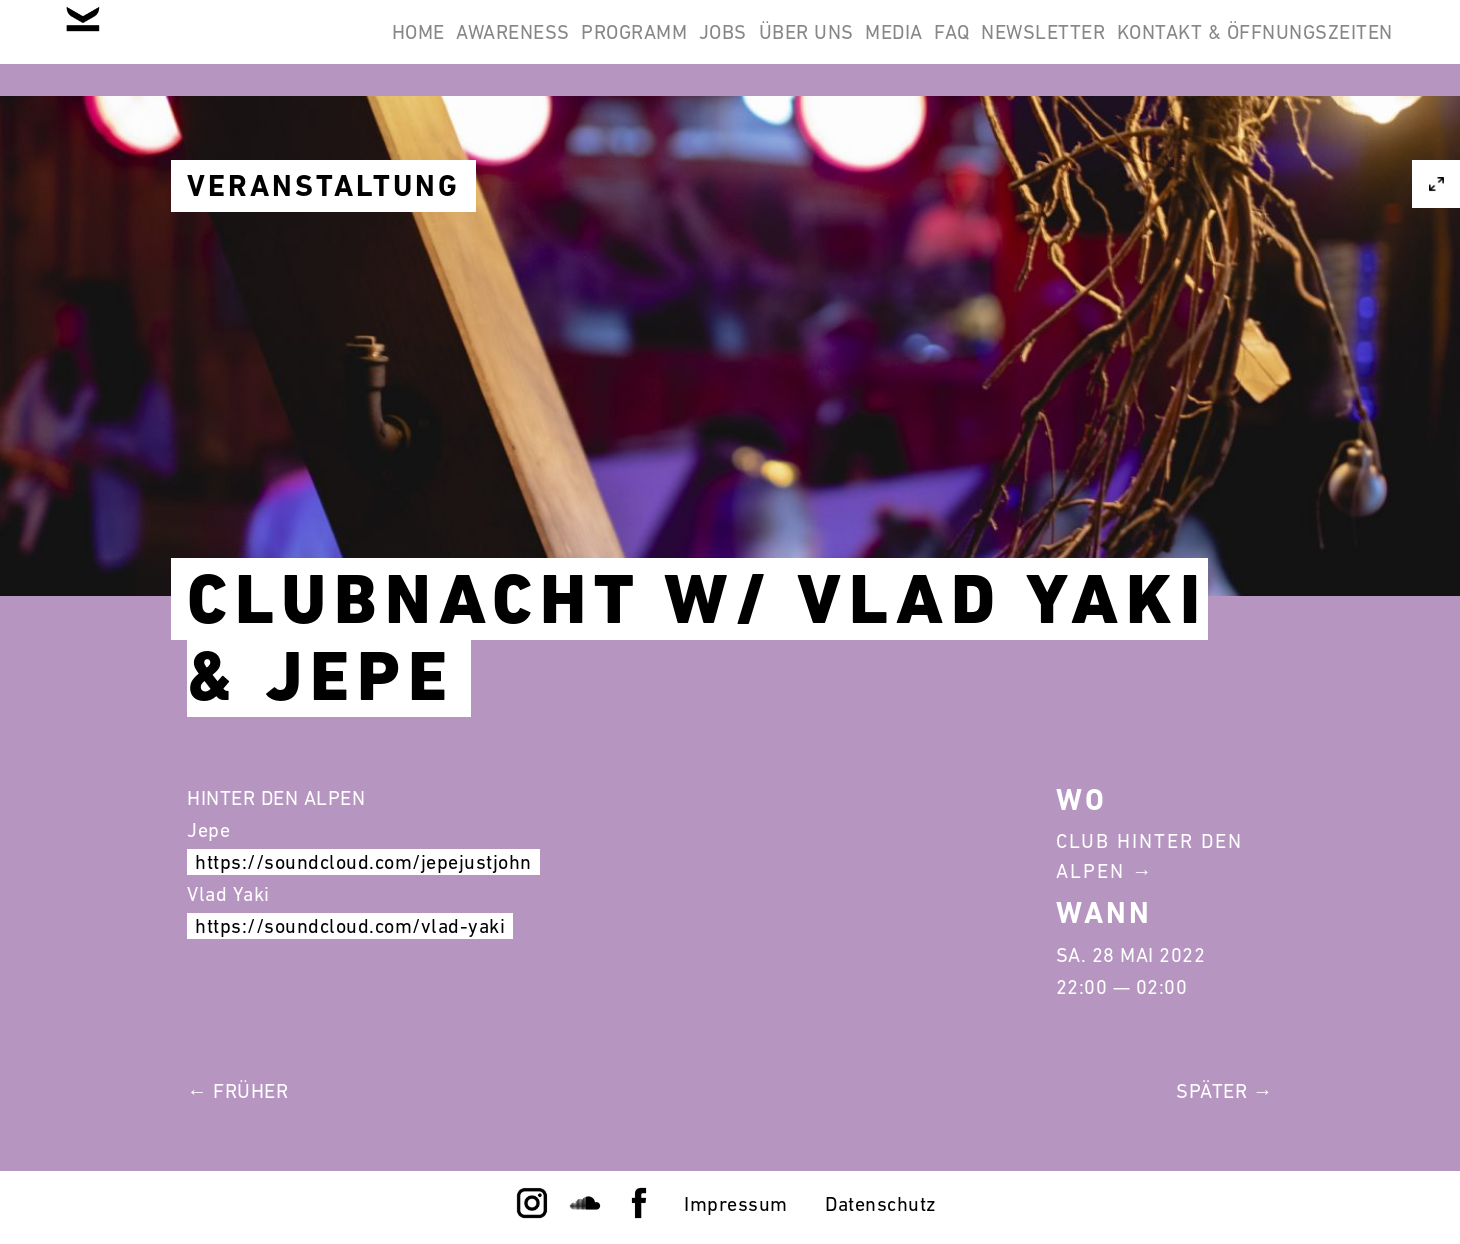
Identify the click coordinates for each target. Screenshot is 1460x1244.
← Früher (237, 1091)
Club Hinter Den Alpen (1149, 856)
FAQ (888, 48)
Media (804, 48)
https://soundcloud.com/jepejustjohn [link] (363, 862)
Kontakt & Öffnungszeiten (1242, 48)
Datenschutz (881, 1204)
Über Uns (689, 48)
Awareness (319, 48)
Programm (466, 48)
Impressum (736, 1204)
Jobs (581, 48)
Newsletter (1005, 48)
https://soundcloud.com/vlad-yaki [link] (350, 926)
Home (198, 48)
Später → (1224, 1091)
